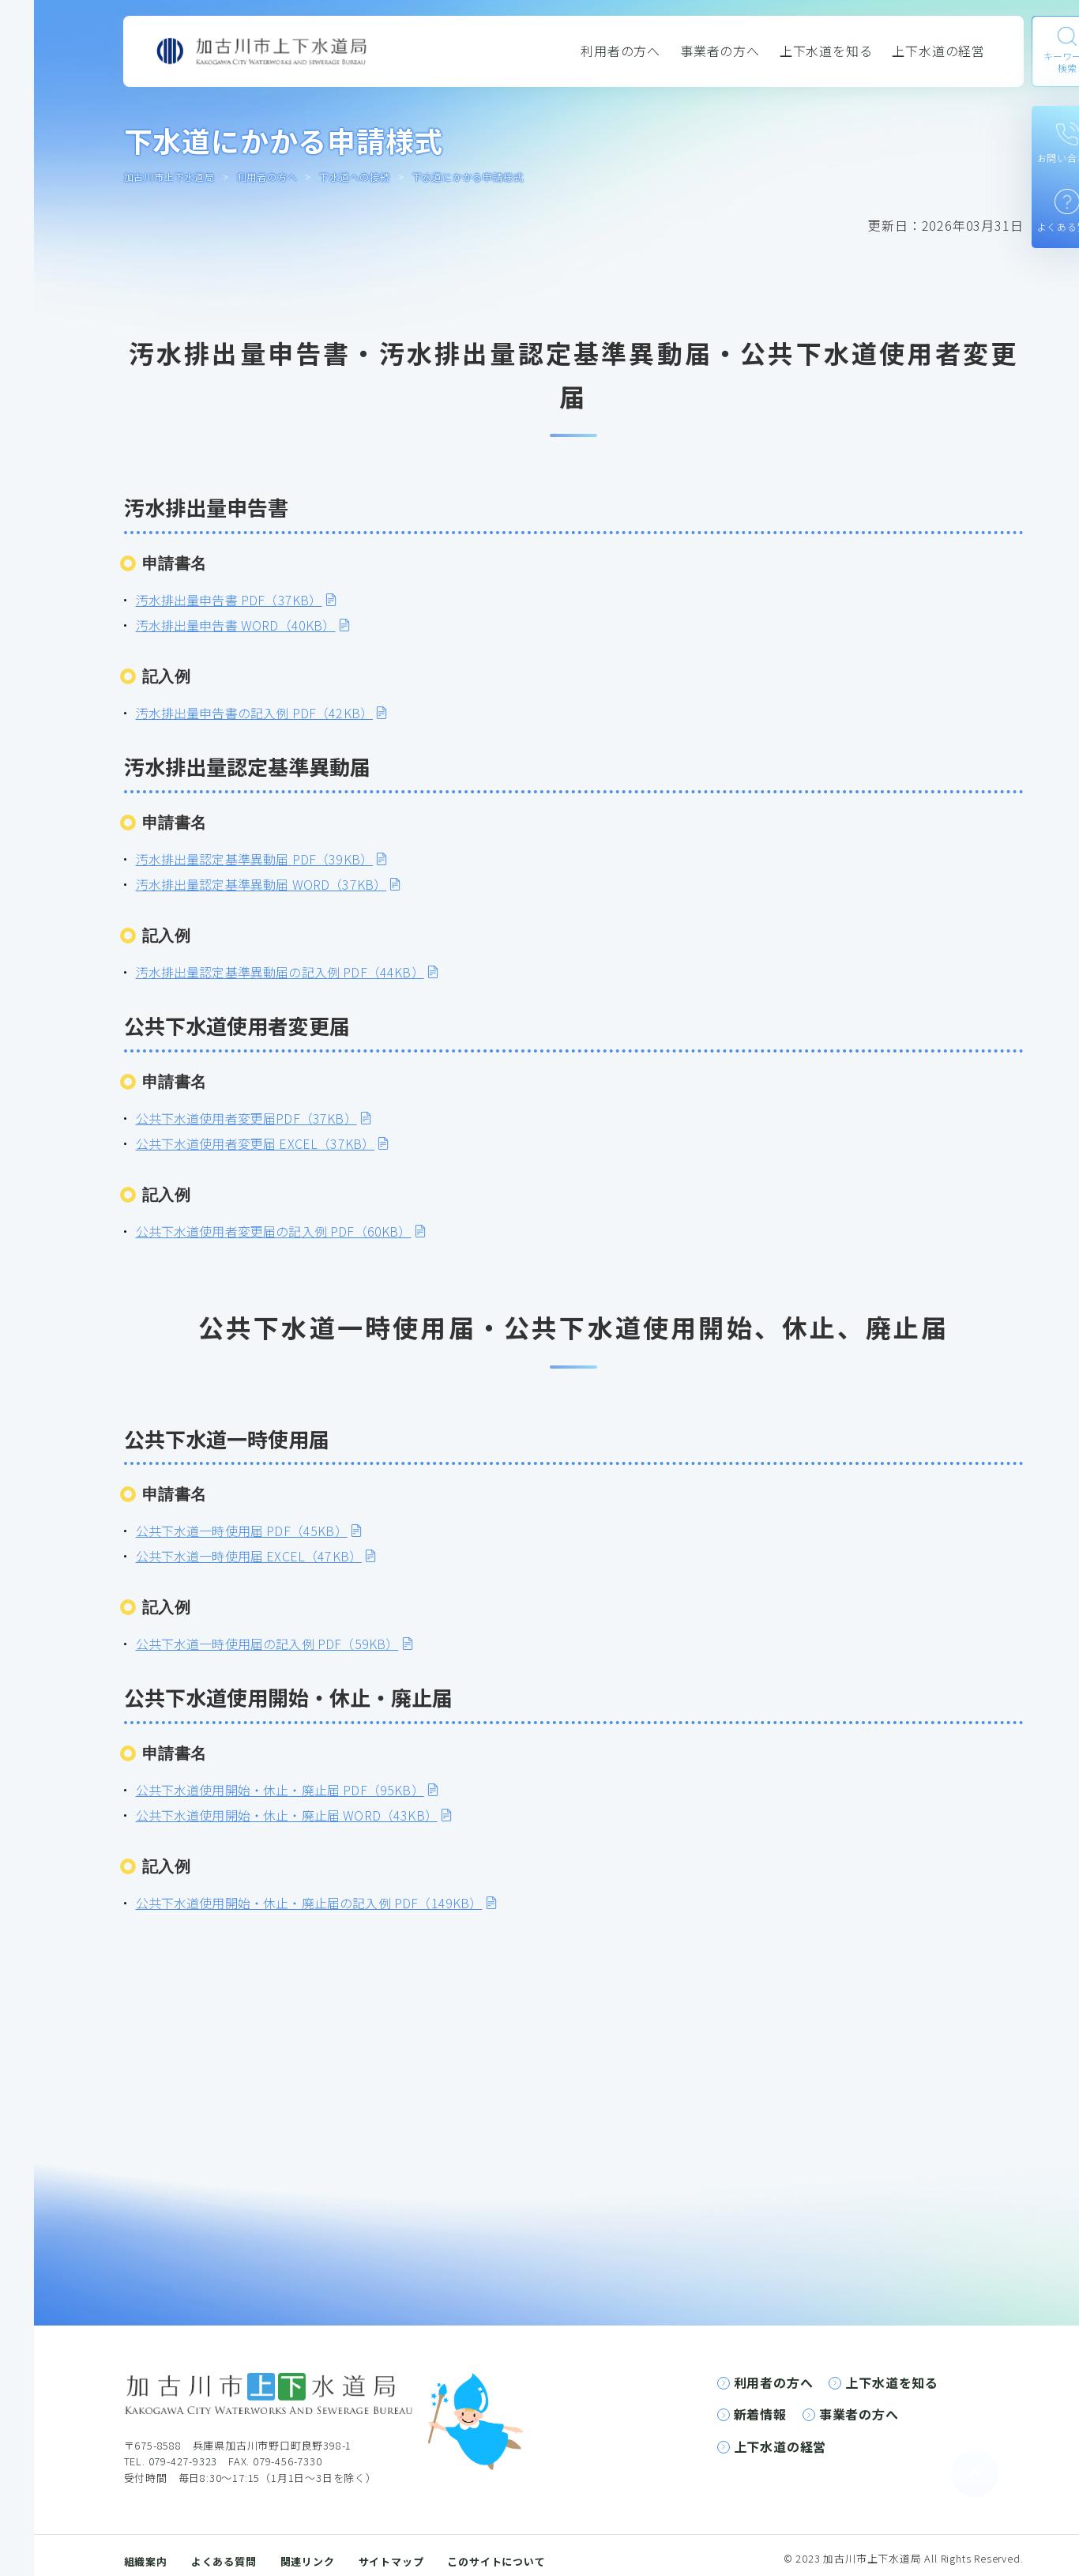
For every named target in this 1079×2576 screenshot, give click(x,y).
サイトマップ (391, 2561)
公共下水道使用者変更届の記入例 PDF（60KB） (274, 1231)
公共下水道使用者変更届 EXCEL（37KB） (255, 1143)
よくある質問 (224, 2561)
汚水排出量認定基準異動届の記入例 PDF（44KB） (280, 971)
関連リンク (307, 2561)
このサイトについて (496, 2561)
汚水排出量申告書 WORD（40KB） (236, 625)
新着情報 (760, 2414)
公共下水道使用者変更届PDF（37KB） (246, 1118)
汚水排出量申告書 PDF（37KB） (229, 599)
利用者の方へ (620, 50)
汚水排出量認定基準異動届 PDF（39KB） (255, 858)
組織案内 (145, 2561)
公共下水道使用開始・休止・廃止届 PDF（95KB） (280, 1789)
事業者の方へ (720, 50)
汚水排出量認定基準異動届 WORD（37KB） (261, 884)
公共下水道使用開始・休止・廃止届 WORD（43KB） (287, 1815)
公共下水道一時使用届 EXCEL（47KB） (249, 1555)
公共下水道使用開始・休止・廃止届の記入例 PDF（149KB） (309, 1902)
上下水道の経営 (938, 50)
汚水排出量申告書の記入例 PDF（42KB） (255, 712)
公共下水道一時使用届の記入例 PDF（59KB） (267, 1643)
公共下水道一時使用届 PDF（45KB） (242, 1530)
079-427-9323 (183, 2461)
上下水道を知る (826, 50)
